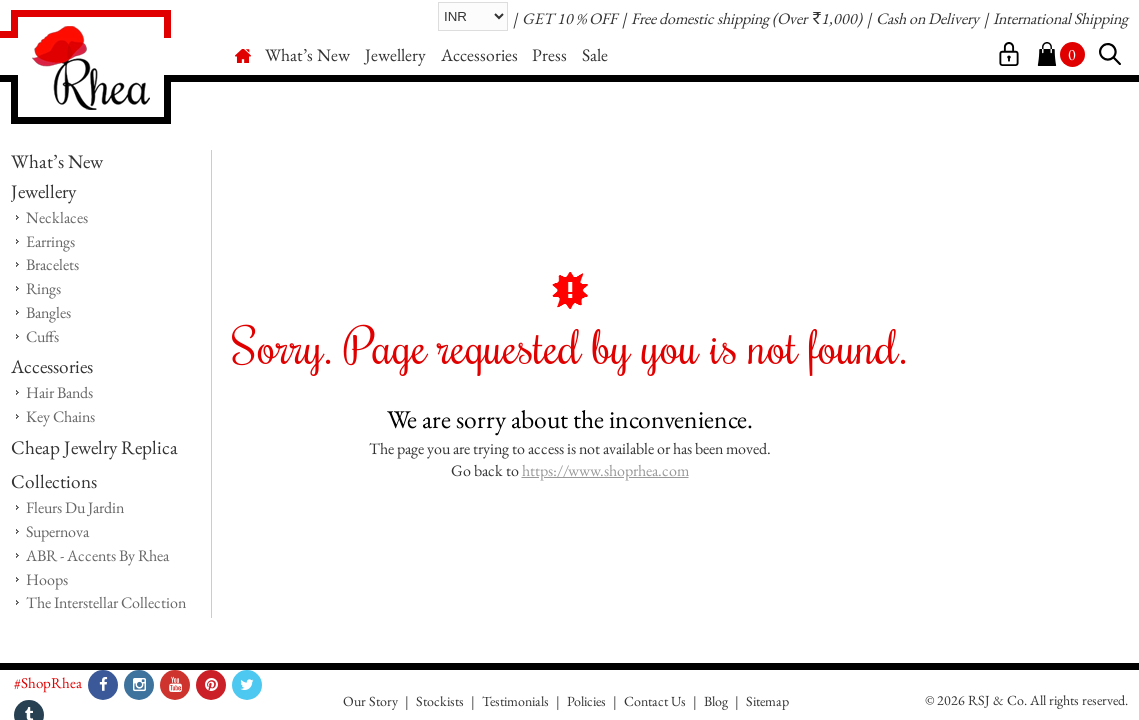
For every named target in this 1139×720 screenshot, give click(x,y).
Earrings (50, 241)
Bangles (48, 312)
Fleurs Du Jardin (75, 507)
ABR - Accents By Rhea (97, 555)
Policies (586, 701)
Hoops (47, 579)
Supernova (57, 531)
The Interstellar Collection (106, 602)
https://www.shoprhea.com (605, 470)
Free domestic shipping (700, 19)
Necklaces (57, 217)
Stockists (440, 701)
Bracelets (52, 264)
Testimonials (515, 701)
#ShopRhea (48, 682)
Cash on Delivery (927, 19)
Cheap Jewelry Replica (94, 447)
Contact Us (655, 701)
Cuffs (42, 336)
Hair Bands (59, 392)
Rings (43, 288)
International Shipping (1060, 19)
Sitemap (767, 701)
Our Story (370, 701)
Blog (716, 701)
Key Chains (60, 416)
